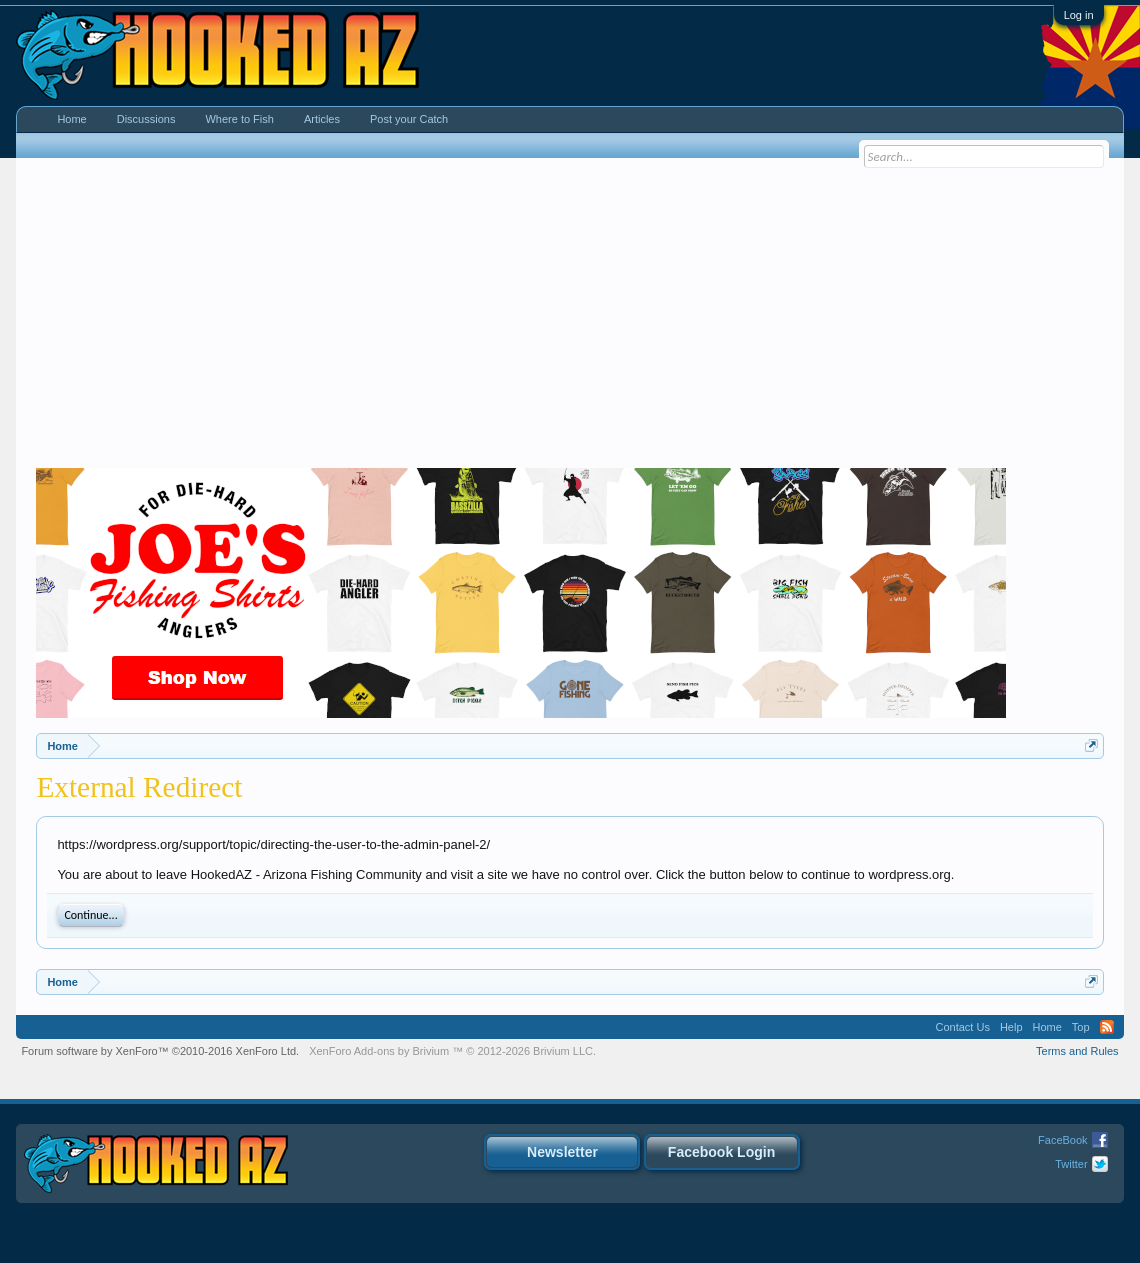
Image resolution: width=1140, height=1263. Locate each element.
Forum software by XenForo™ (160, 1051)
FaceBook (1063, 1140)
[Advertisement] (570, 318)
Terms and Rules (1077, 1051)
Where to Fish (239, 119)
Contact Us (962, 1027)
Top (1081, 1027)
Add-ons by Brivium (452, 1051)
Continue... (90, 915)
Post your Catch (409, 119)
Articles (322, 119)
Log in (1079, 15)
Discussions (146, 119)
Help (1011, 1027)
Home (71, 119)
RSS (1107, 1027)
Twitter (1071, 1164)
